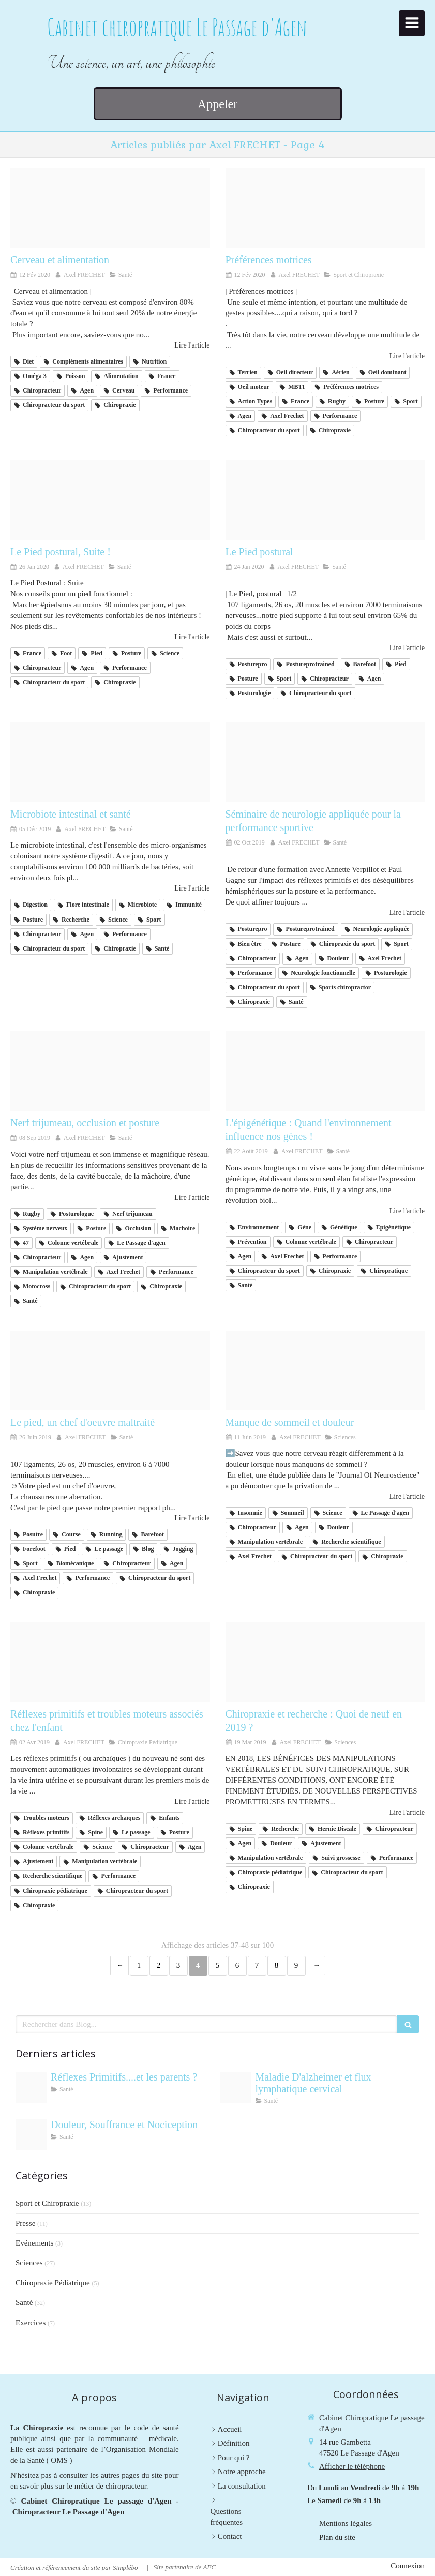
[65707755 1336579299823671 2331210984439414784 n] (110, 1370)
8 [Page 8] (277, 1965)
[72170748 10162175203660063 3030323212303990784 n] (325, 762)
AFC (209, 2567)
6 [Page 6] (237, 1965)
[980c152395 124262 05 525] (325, 1071)
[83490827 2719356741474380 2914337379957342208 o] (110, 499)
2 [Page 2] (159, 1965)
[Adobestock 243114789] (31, 2087)
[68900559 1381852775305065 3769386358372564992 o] (110, 1071)
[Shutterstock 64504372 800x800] (325, 1662)
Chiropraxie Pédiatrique (53, 2283)
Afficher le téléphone (352, 2466)
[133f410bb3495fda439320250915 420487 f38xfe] (235, 2087)
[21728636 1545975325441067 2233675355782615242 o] (110, 1662)
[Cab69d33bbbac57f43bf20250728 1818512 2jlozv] (31, 2134)
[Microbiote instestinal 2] (110, 762)
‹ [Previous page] (119, 1965)
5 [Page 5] (218, 1965)
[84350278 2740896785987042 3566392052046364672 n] (325, 208)
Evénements (34, 2243)
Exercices (31, 2322)
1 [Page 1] (139, 1965)
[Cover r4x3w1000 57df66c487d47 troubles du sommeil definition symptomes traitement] (325, 1370)
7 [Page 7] (257, 1965)
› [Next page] (316, 1965)
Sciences (29, 2262)
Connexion (408, 2566)
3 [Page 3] (178, 1965)
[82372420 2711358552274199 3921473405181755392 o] (325, 499)
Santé (24, 2302)
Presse (25, 2223)
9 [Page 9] (296, 1965)
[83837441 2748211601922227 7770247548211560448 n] (110, 208)
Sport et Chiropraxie (47, 2203)
